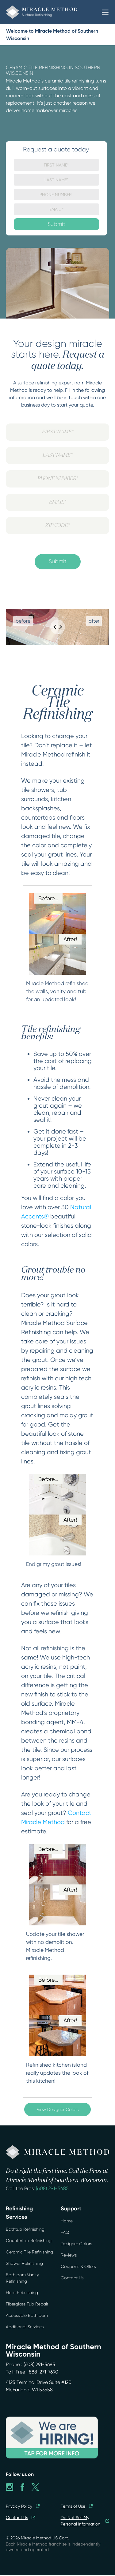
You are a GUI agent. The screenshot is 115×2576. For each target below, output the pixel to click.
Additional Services (25, 2326)
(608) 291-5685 (52, 2188)
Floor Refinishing (22, 2292)
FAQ (65, 2232)
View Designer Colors (58, 2109)
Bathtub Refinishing (25, 2229)
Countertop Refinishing (29, 2240)
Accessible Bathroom (27, 2315)
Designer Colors (76, 2243)
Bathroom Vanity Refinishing (22, 2278)
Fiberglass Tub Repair (27, 2303)
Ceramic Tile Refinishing (29, 2251)
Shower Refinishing (24, 2263)
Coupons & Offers (78, 2266)
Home (67, 2220)
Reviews (69, 2255)
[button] (105, 12)
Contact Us (72, 2277)
